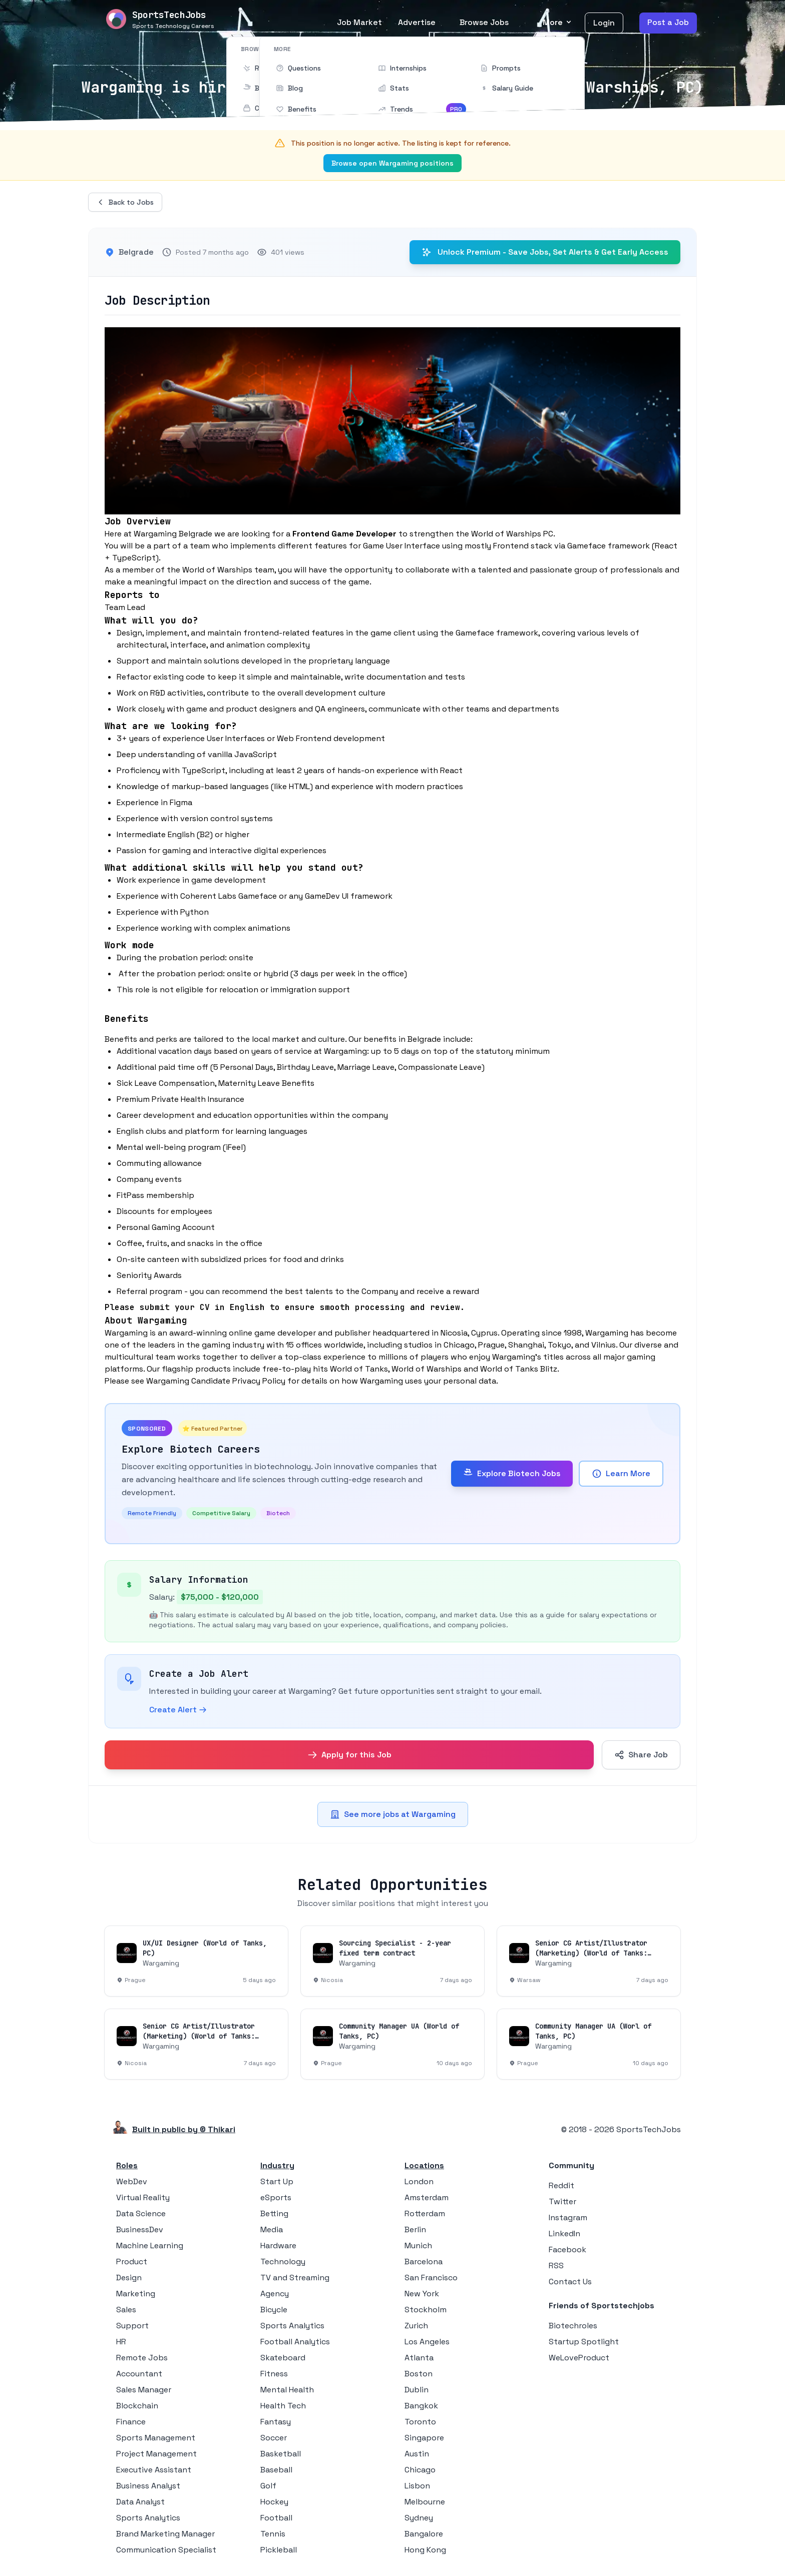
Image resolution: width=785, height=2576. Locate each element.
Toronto (420, 2421)
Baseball (276, 2469)
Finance (131, 2421)
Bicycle (273, 2309)
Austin (417, 2453)
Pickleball (278, 2549)
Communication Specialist (166, 2549)
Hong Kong (425, 2549)
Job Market (359, 22)
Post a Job (668, 22)
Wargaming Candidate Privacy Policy (215, 1381)
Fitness (274, 2373)
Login (604, 23)
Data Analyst (140, 2501)
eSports (275, 2197)
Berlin (415, 2229)
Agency (274, 2293)
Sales (126, 2309)
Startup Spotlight (584, 2341)
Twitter (562, 2201)
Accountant (139, 2373)
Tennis (272, 2533)
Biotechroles (573, 2325)
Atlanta (419, 2357)
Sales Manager (143, 2389)
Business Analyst (148, 2485)
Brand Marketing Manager (165, 2533)
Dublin (417, 2389)
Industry (277, 2165)
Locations (424, 2165)
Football (276, 2517)
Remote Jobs (142, 2357)
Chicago (420, 2469)
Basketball (280, 2453)
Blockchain (137, 2405)
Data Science (141, 2213)
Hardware (278, 2245)
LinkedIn (564, 2233)
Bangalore (424, 2533)
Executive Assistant (153, 2469)
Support (132, 2325)
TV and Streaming (294, 2277)
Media (271, 2229)
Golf (268, 2485)
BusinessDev (139, 2229)
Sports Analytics (148, 2517)
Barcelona (424, 2261)
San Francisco (431, 2277)
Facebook (567, 2249)
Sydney (419, 2517)
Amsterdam (427, 2197)
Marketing (135, 2293)
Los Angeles (427, 2341)
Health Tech (283, 2405)
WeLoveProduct (579, 2357)
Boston (419, 2373)
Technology (282, 2261)
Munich (418, 2245)
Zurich (416, 2325)
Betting (274, 2213)
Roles (127, 2165)
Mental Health (287, 2389)
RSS (556, 2265)
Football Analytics (295, 2341)
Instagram (568, 2217)
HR (121, 2341)
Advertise (417, 22)
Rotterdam (425, 2213)
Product (131, 2261)
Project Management (156, 2453)
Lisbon (417, 2485)
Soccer (273, 2437)
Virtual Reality (143, 2197)
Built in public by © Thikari (183, 2129)
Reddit (561, 2185)
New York (422, 2293)
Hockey (274, 2501)
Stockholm (426, 2309)
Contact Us (570, 2281)
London (419, 2181)
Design (129, 2277)
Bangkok (421, 2405)
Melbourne (425, 2501)
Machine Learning (149, 2245)
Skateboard (282, 2357)
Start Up (276, 2181)
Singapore (424, 2437)
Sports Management (155, 2437)
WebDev (131, 2181)
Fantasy (275, 2421)
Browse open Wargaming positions (392, 163)
